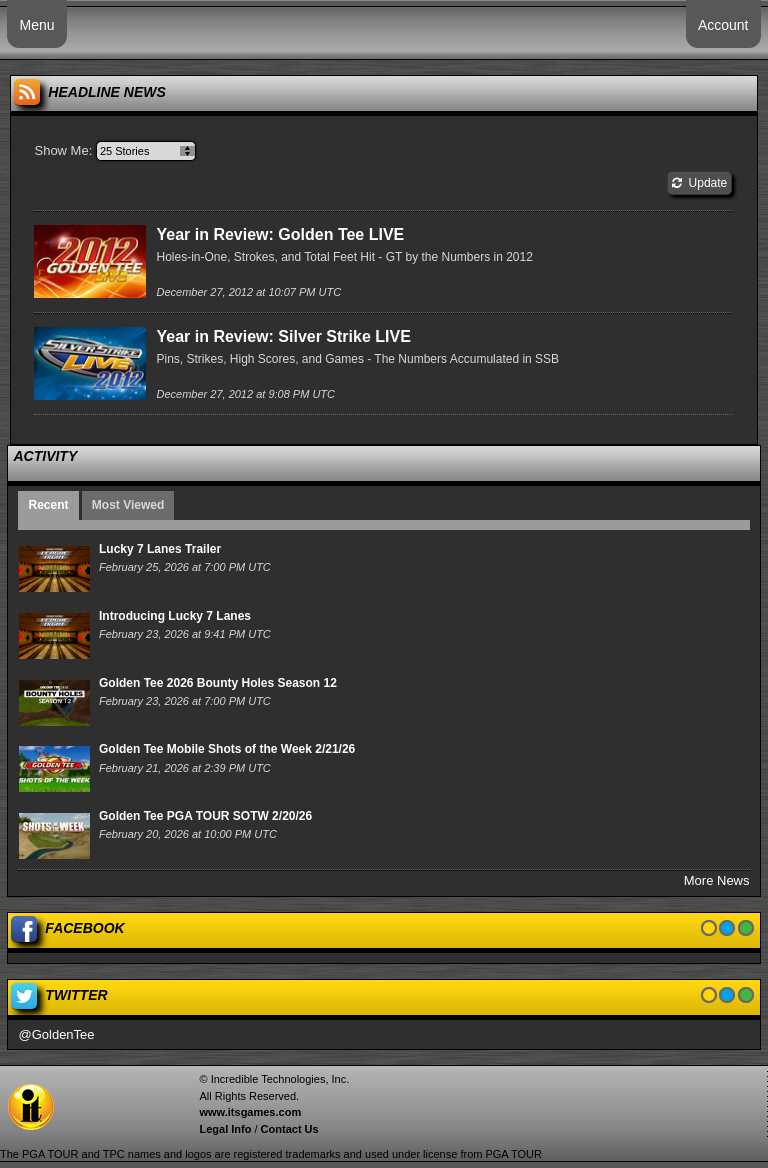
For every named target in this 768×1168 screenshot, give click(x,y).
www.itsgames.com (250, 1112)
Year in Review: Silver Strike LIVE (283, 336)
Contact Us (290, 1129)
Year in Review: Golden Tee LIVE (280, 234)
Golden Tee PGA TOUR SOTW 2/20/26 (205, 816)
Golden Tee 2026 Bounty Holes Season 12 (218, 683)
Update (699, 183)
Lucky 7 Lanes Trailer (160, 549)
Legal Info (225, 1129)
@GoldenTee (56, 1034)
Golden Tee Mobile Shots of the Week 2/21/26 (227, 749)
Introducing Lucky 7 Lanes (175, 616)
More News (717, 880)
